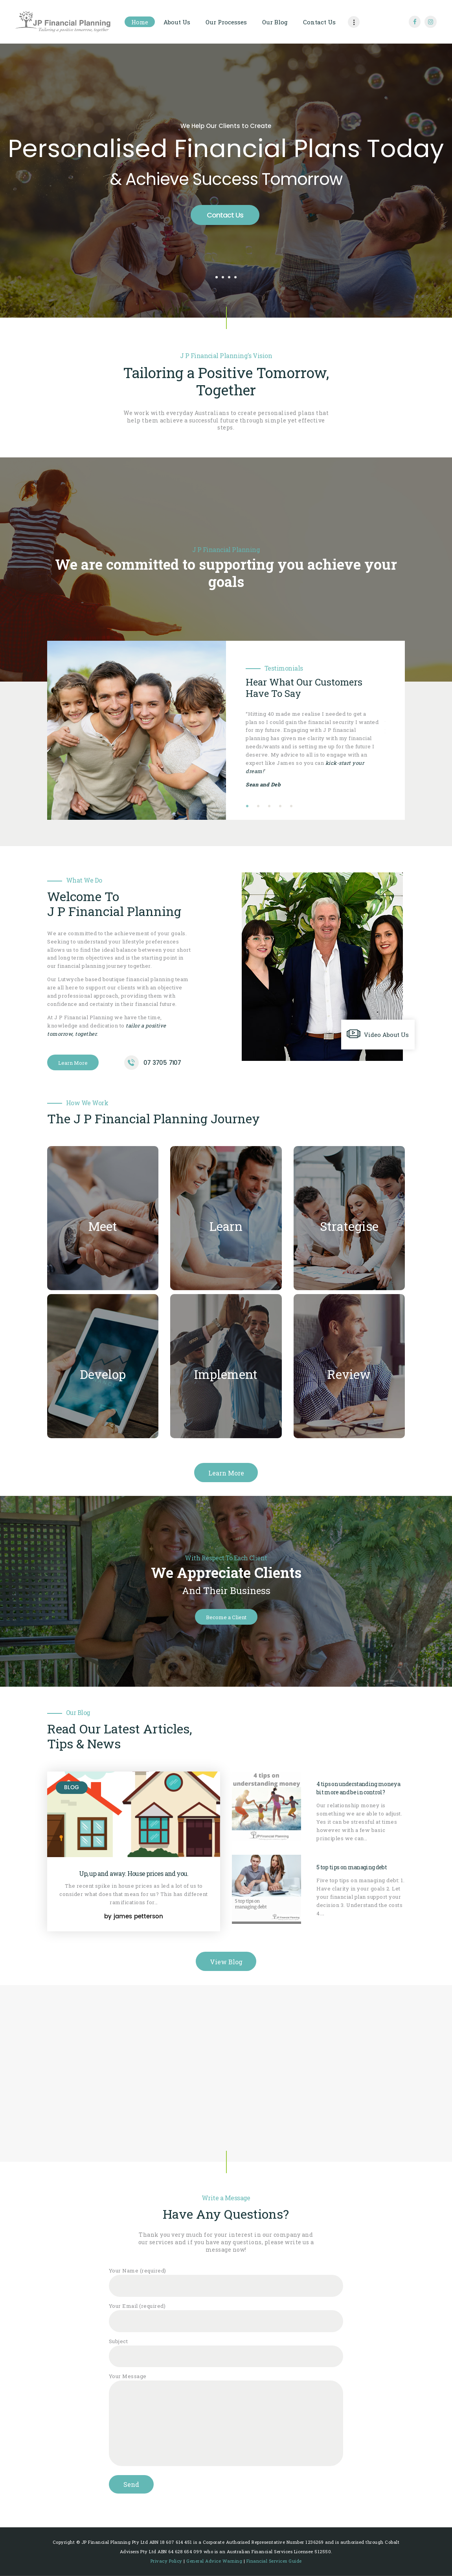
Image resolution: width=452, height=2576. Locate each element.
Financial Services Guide (274, 2561)
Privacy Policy (166, 2561)
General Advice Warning (214, 2561)
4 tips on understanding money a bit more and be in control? (358, 1788)
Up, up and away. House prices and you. (134, 1873)
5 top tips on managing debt (351, 1867)
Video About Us (386, 1034)
